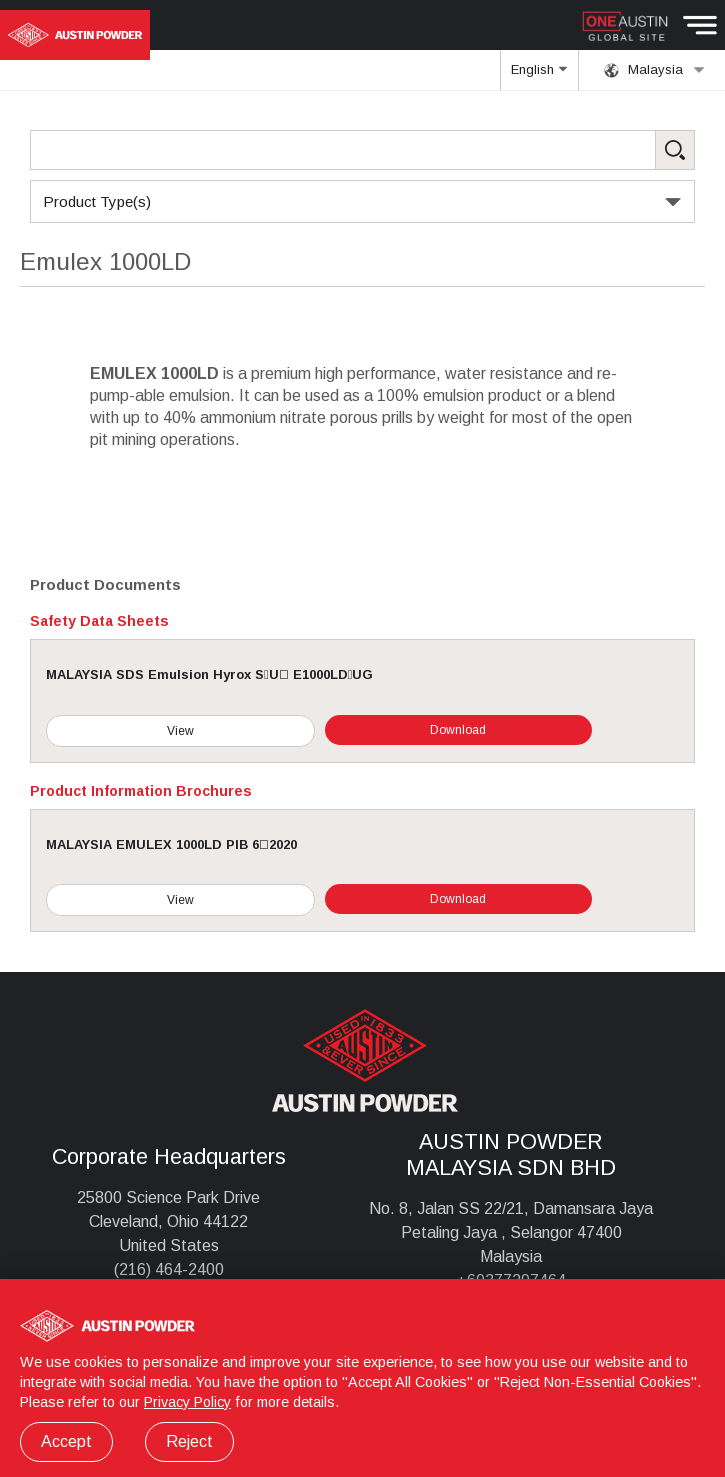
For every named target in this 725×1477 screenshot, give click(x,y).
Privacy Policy (187, 1402)
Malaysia (654, 70)
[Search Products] (362, 150)
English (539, 76)
